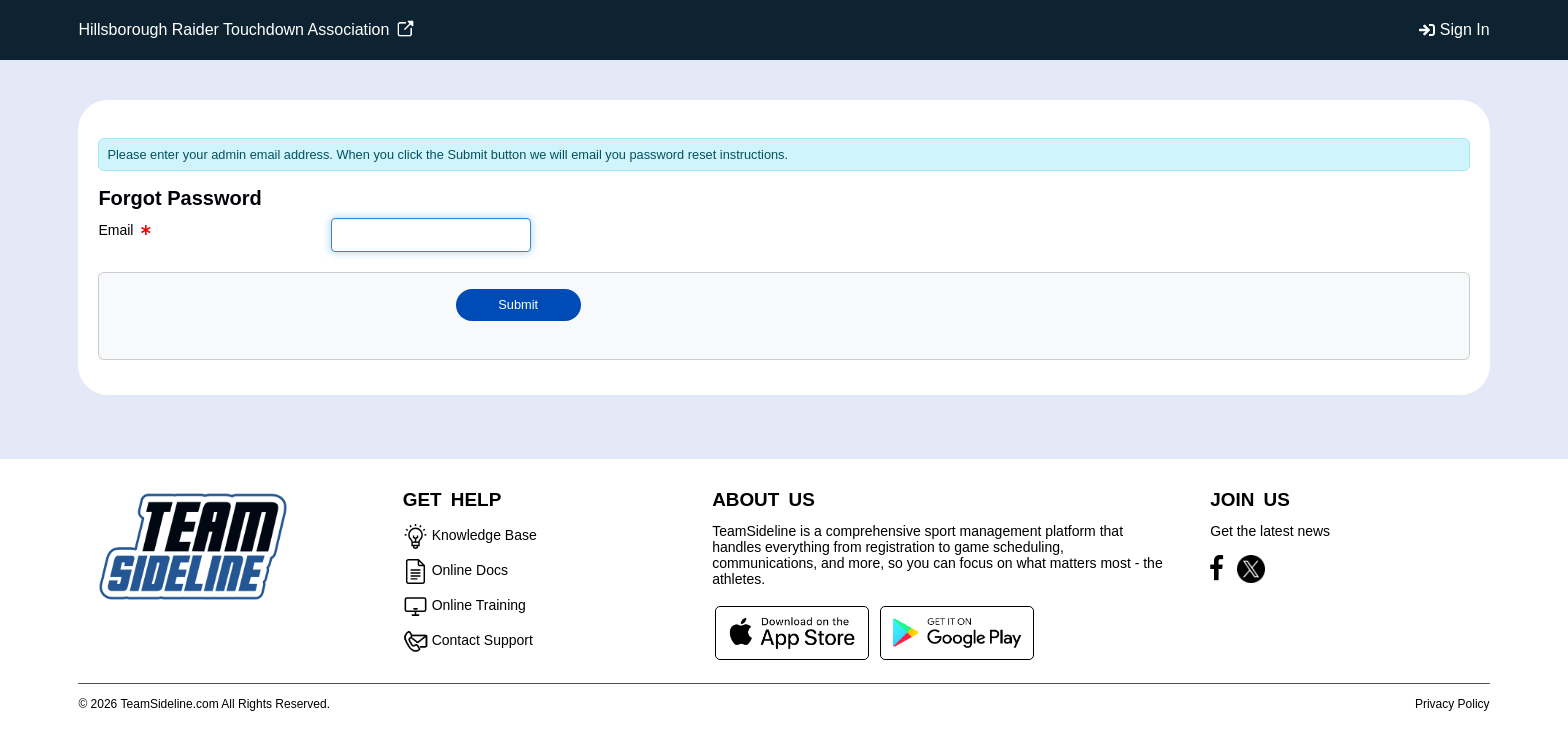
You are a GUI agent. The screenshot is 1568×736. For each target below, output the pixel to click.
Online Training (479, 605)
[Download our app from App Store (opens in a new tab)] (792, 632)
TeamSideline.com (170, 704)
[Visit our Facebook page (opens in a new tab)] (1221, 572)
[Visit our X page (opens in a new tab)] (1251, 572)
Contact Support (482, 640)
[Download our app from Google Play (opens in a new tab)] (957, 632)
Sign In (1465, 29)
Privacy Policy (1452, 704)
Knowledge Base (484, 535)
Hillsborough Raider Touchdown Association (245, 29)
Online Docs (470, 570)
